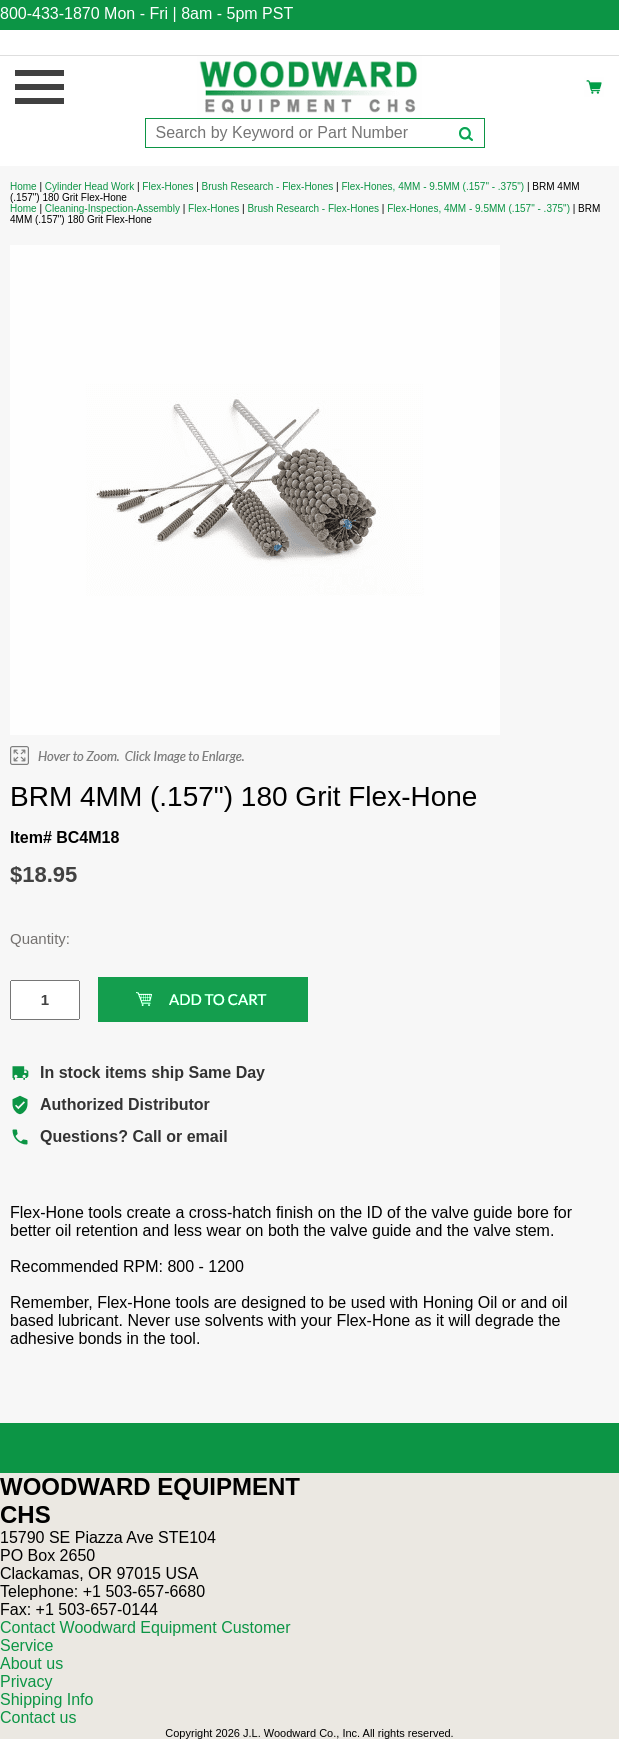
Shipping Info (46, 1699)
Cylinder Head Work (89, 186)
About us (31, 1663)
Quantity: (30, 938)
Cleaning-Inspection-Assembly (112, 208)
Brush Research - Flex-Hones (268, 186)
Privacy (26, 1681)
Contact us (38, 1717)
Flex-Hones (167, 186)
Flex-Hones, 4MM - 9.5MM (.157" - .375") (432, 186)
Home (23, 186)
